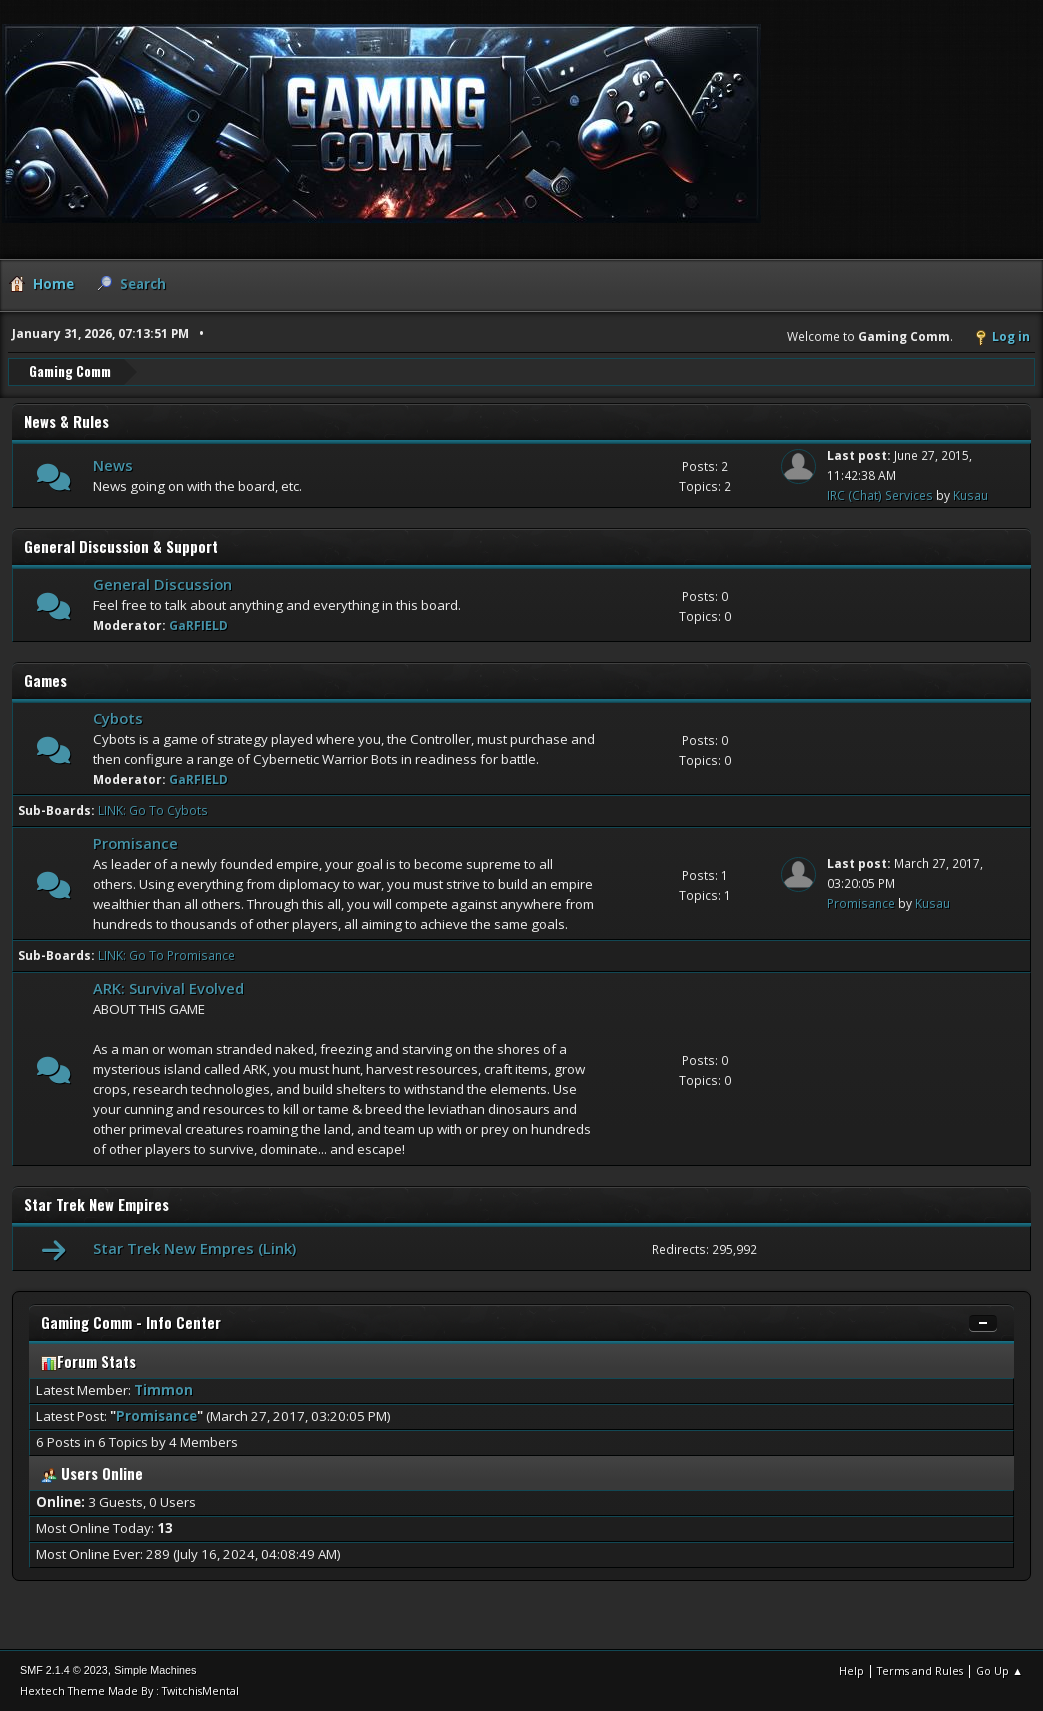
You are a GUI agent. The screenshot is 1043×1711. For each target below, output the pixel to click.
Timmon (163, 1390)
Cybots (118, 718)
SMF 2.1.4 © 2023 (64, 1670)
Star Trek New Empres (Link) (194, 1248)
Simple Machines (155, 1670)
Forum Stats (88, 1361)
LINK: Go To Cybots (153, 810)
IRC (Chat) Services (880, 495)
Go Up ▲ (999, 1670)
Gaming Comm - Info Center (131, 1322)
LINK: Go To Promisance (166, 955)
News (113, 465)
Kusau (970, 495)
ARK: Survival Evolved (168, 988)
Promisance (135, 843)
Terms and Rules (920, 1670)
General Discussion (162, 584)
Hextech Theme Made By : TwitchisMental (129, 1690)
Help (851, 1670)
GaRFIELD (198, 625)
